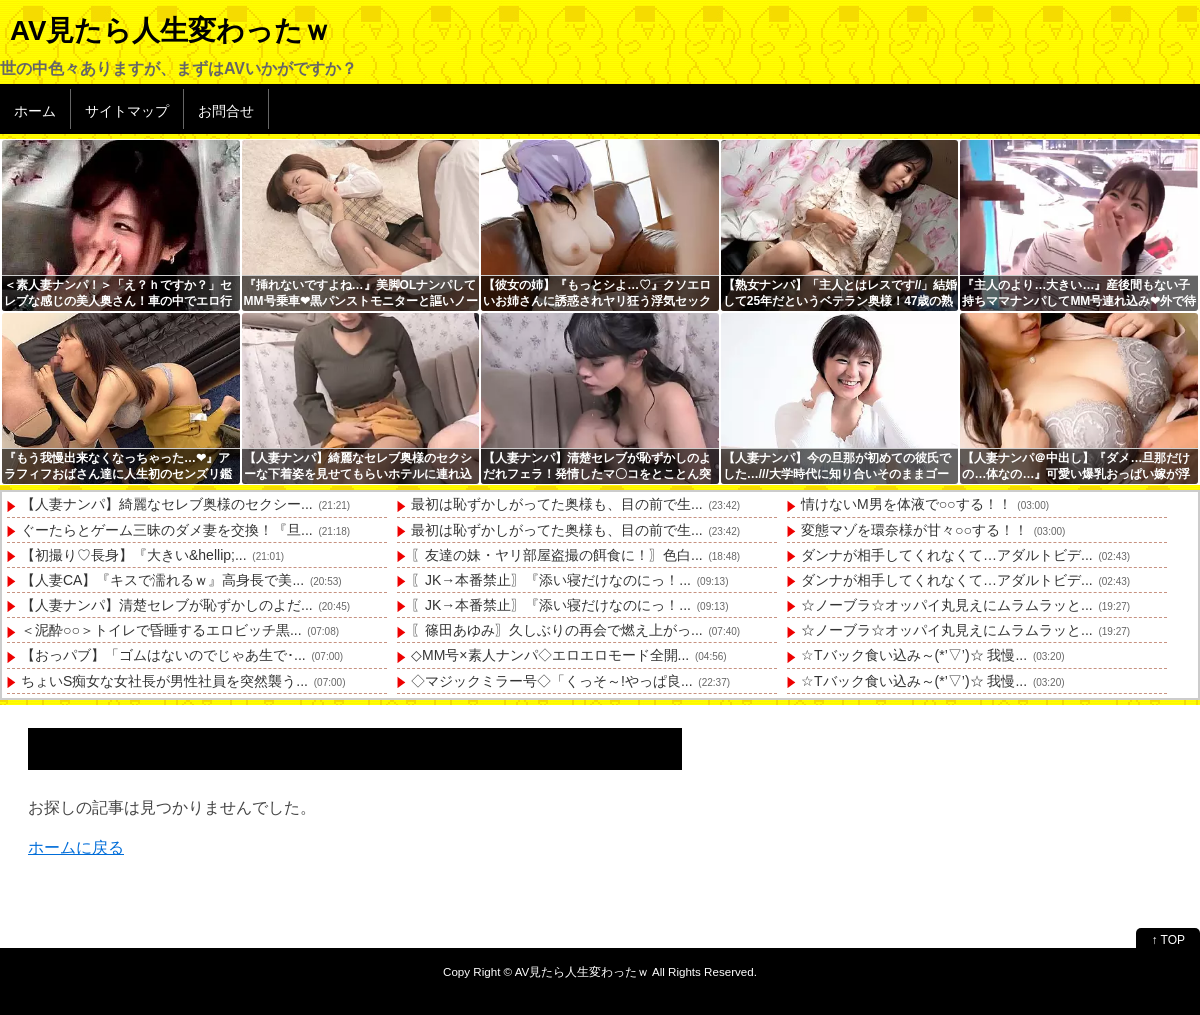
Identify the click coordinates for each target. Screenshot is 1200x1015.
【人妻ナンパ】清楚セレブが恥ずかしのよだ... (167, 605)
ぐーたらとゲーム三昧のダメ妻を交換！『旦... (167, 530)
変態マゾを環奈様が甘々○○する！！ (914, 530)
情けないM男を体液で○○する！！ (906, 504)
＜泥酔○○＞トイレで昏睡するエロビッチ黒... (161, 630)
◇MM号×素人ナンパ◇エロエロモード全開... (550, 655)
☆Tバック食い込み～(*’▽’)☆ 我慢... (914, 655)
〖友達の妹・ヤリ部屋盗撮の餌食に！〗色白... (557, 555)
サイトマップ (127, 111)
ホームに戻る (76, 847)
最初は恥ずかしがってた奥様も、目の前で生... (557, 504)
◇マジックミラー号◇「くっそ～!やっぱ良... (552, 681)
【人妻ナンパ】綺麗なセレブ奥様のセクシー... (167, 504)
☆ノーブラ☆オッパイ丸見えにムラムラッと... (947, 605)
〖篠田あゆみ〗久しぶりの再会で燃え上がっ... (557, 630)
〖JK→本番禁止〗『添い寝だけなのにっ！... (551, 580)
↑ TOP (1168, 940)
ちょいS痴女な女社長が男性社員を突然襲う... (164, 681)
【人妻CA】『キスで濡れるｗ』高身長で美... (162, 580)
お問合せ (226, 111)
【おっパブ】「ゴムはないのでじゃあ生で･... (163, 655)
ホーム (35, 111)
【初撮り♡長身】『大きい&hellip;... (134, 555)
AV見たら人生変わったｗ (170, 30)
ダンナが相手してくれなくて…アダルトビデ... (947, 555)
